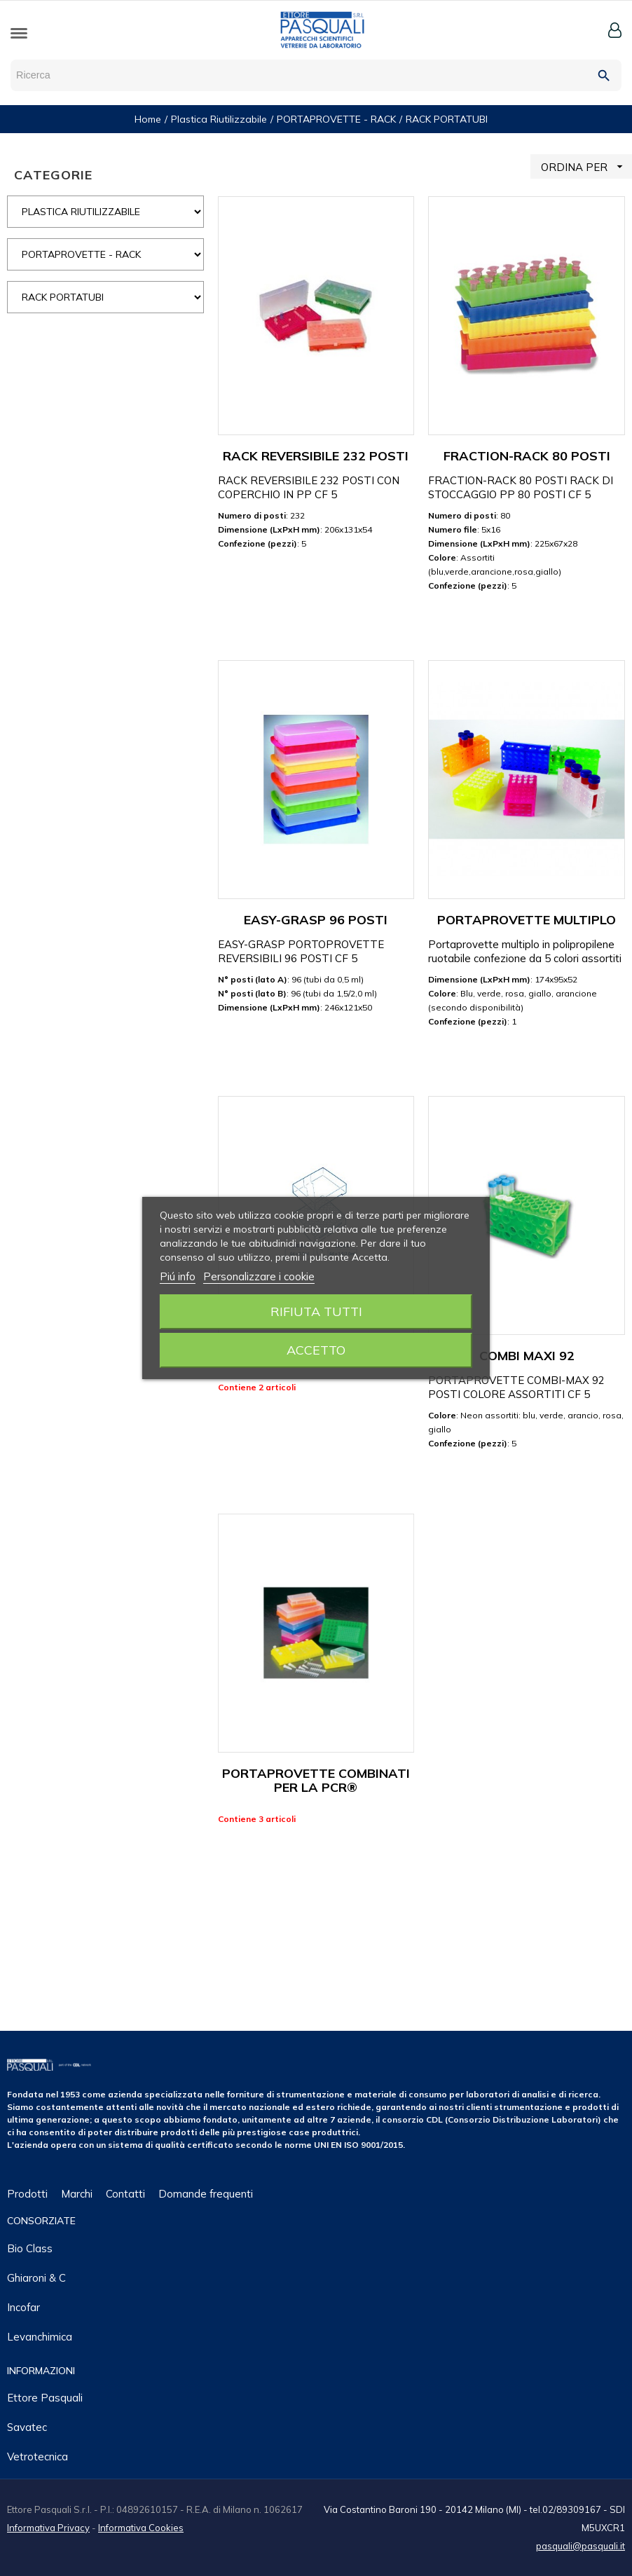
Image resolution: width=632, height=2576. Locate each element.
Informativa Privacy (48, 2527)
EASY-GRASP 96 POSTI (315, 920)
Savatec (27, 2427)
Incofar (23, 2307)
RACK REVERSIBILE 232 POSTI (315, 456)
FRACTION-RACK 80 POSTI (527, 456)
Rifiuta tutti (316, 1311)
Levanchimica (39, 2336)
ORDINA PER (586, 166)
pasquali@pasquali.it (580, 2545)
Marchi (76, 2193)
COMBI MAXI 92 (527, 1356)
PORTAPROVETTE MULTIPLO (526, 920)
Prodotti (27, 2193)
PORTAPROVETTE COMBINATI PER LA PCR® (316, 1780)
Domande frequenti (205, 2193)
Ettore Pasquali (45, 2397)
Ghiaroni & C (36, 2277)
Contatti (125, 2193)
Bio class (30, 2248)
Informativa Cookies (141, 2527)
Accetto (316, 1350)
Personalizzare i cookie (259, 1276)
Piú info (177, 1276)
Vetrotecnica (37, 2456)
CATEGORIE (53, 175)
